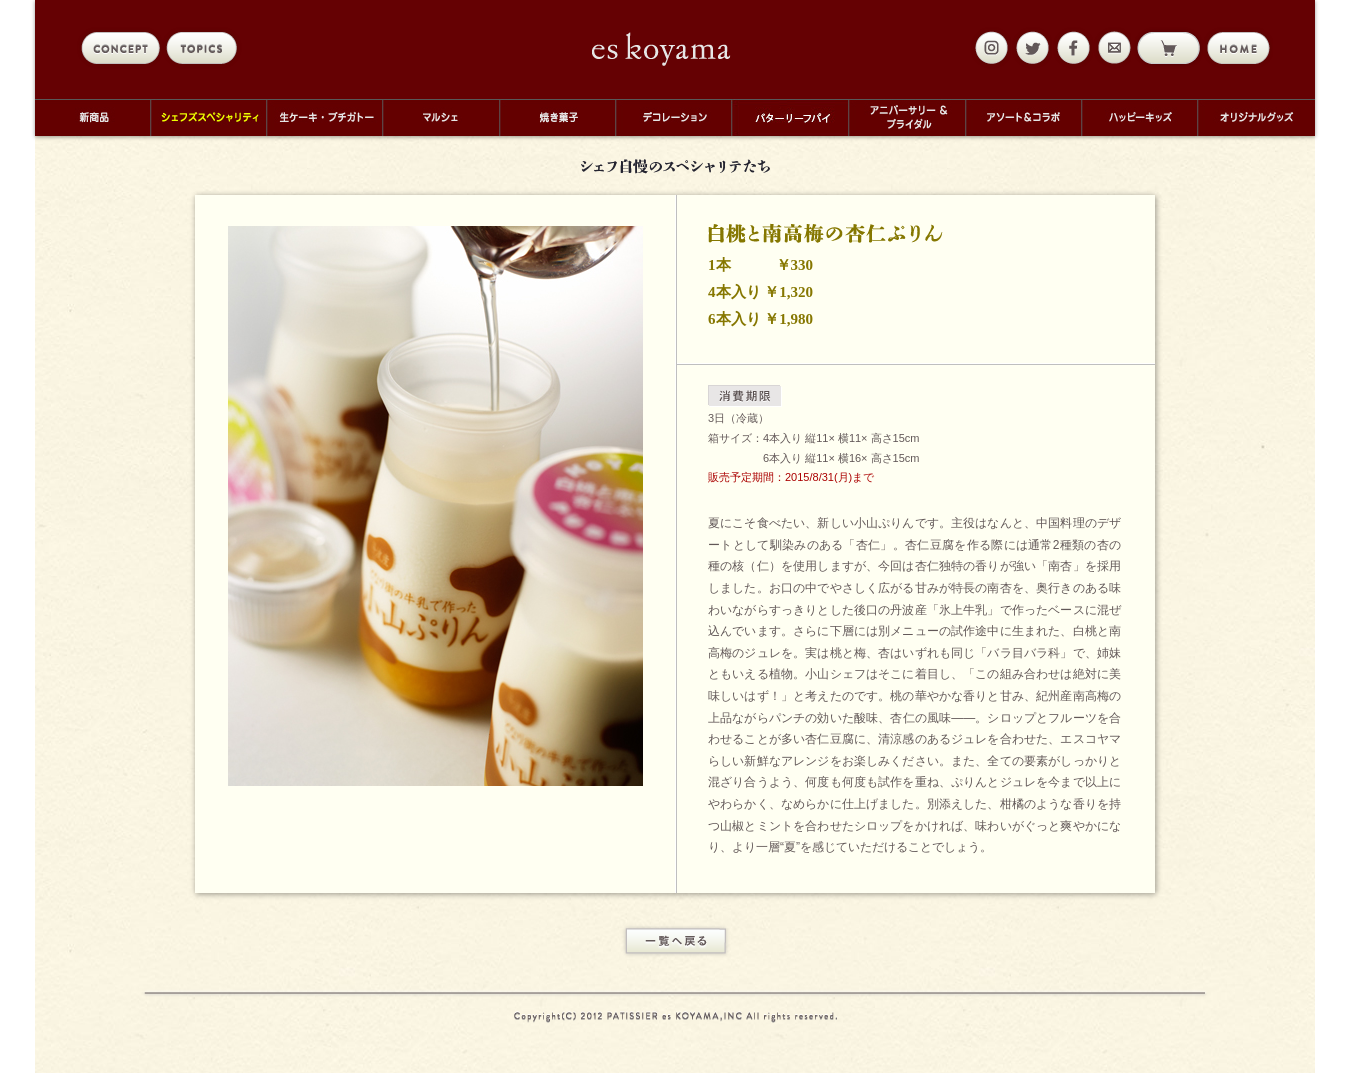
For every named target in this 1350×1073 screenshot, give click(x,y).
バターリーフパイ (789, 117)
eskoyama (661, 49)
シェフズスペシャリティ (208, 117)
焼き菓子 (557, 117)
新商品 (92, 117)
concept (120, 48)
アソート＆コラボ (1023, 117)
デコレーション (673, 117)
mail (1112, 48)
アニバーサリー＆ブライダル (906, 117)
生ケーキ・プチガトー (324, 117)
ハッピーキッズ (1139, 117)
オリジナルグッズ (1256, 117)
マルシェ (440, 117)
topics (205, 48)
